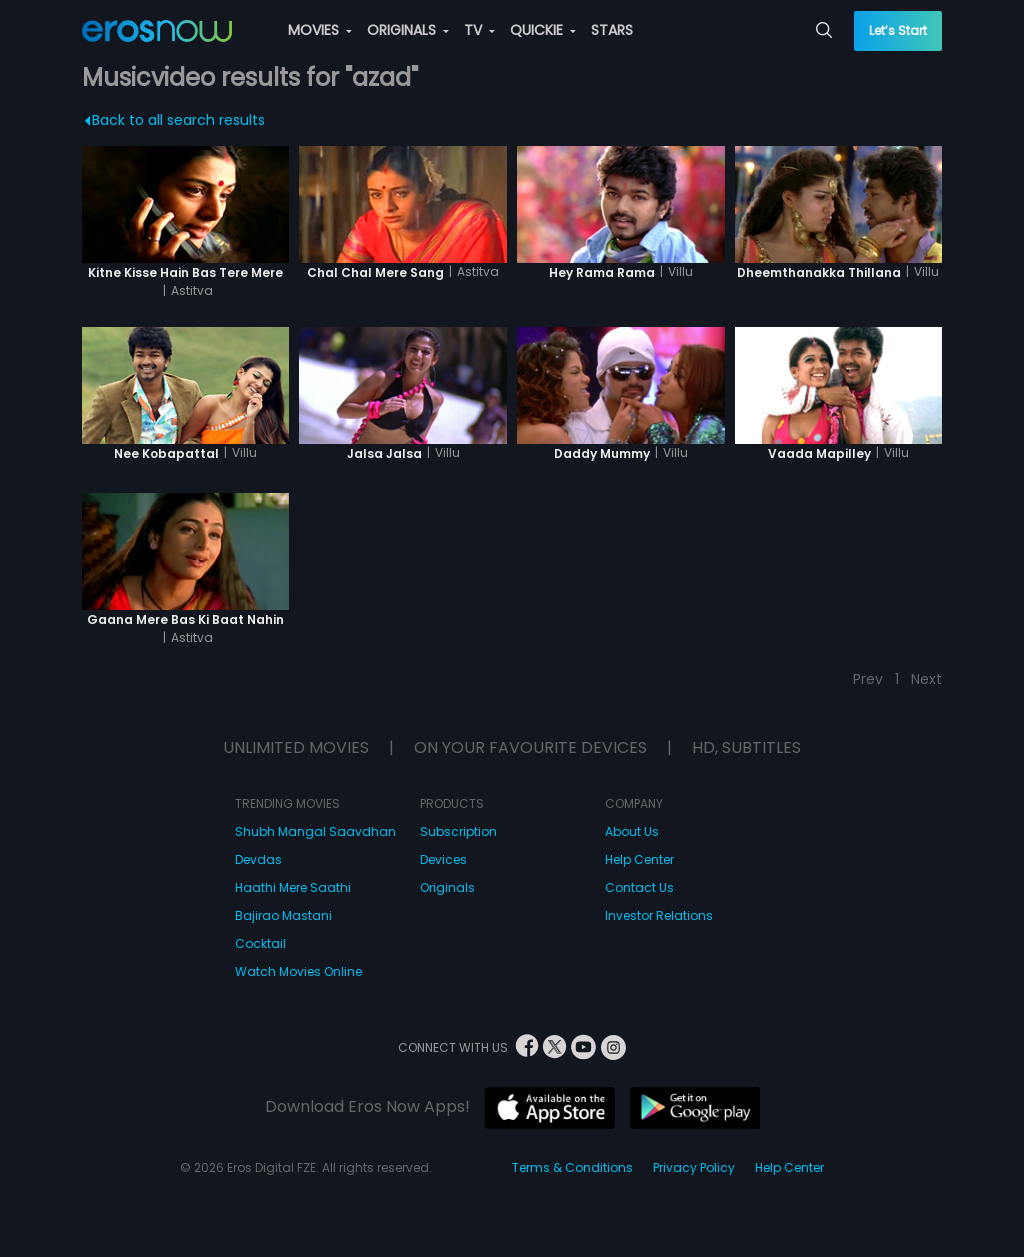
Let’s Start (898, 30)
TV (479, 30)
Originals (447, 887)
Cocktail (260, 943)
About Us (632, 831)
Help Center (639, 859)
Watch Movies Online (298, 971)
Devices (443, 859)
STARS (612, 30)
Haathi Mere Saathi (293, 887)
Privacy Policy (694, 1167)
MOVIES (320, 30)
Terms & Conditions (572, 1167)
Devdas (258, 859)
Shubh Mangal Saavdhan (315, 831)
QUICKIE (543, 30)
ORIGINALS (408, 30)
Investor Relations (659, 915)
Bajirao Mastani (283, 915)
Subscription (458, 831)
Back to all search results (174, 120)
